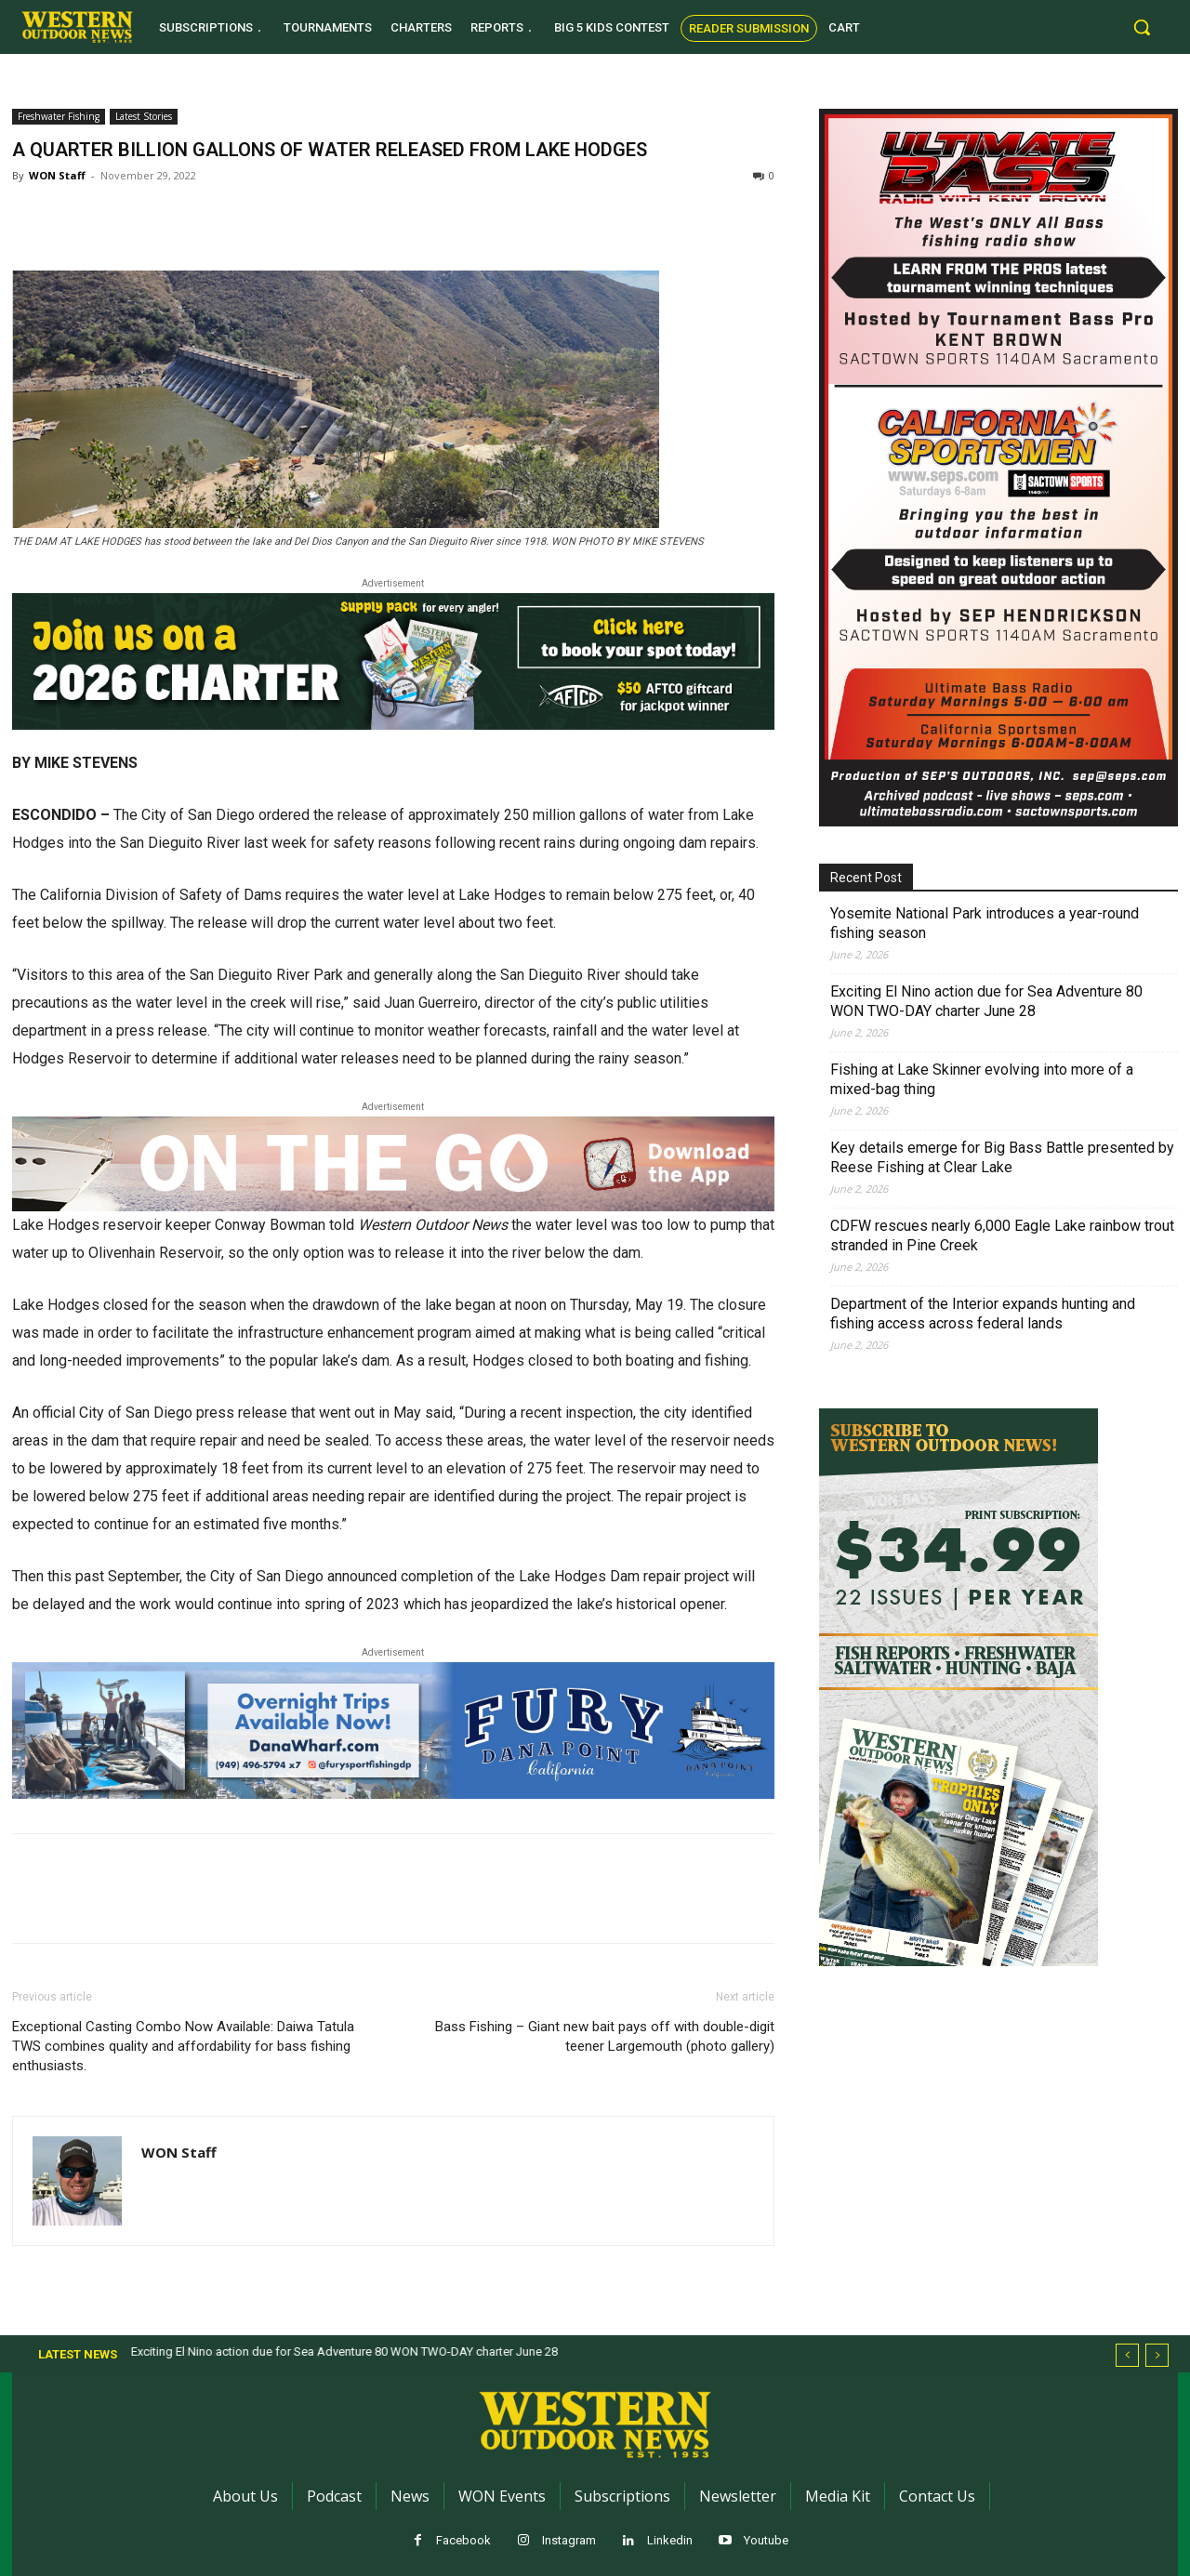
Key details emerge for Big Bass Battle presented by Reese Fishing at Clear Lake (1002, 1157)
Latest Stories (143, 116)
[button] (1142, 27)
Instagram (569, 2540)
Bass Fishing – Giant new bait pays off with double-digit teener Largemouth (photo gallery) (604, 2036)
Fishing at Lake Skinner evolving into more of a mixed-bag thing (981, 1079)
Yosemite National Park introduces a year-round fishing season (984, 923)
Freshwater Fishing (58, 116)
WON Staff (57, 175)
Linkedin (670, 2540)
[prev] (1127, 2355)
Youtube (766, 2540)
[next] (1157, 2355)
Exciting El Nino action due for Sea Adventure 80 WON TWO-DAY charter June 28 (986, 1001)
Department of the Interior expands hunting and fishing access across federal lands (982, 1313)
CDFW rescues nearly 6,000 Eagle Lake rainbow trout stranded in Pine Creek (1002, 1235)
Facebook (463, 2540)
